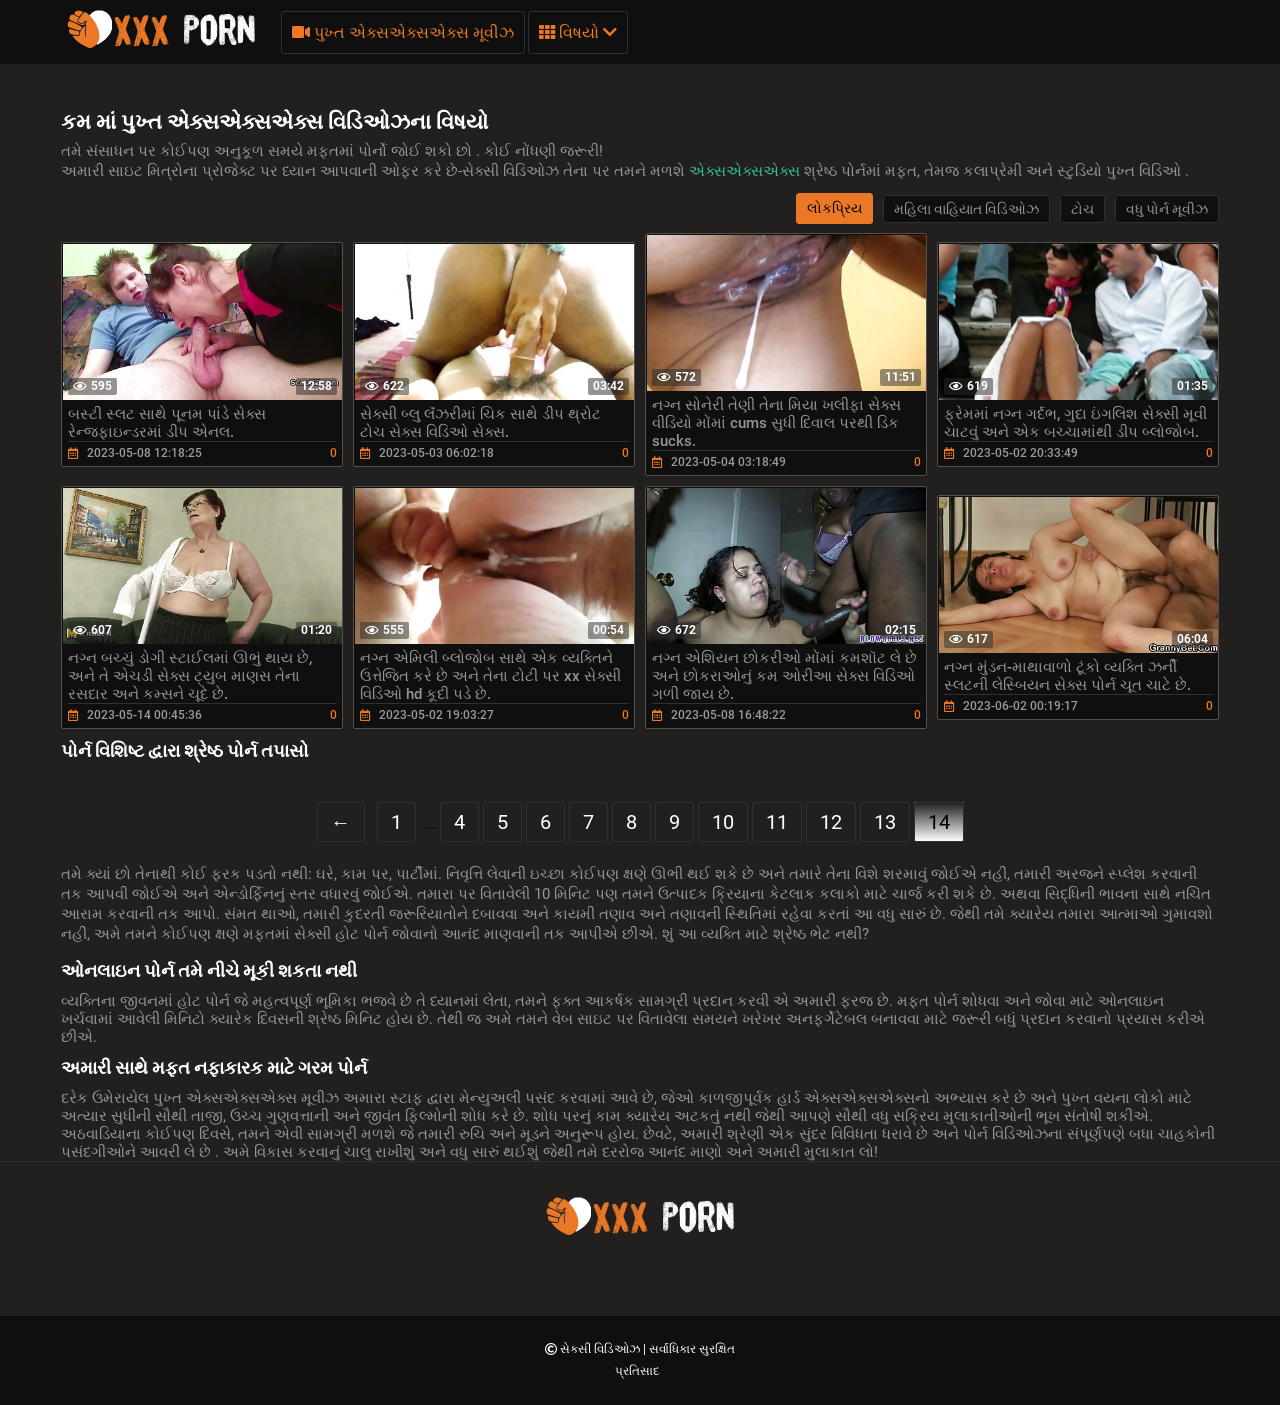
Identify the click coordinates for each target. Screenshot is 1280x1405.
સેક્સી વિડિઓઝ (601, 1349)
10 (723, 822)
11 (777, 822)
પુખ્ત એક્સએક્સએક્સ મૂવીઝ (403, 32)
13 (885, 822)
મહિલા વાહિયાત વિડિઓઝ (966, 209)
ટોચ (1082, 209)
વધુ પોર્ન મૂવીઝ (1167, 209)
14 (939, 822)
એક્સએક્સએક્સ (746, 171)
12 (831, 822)
